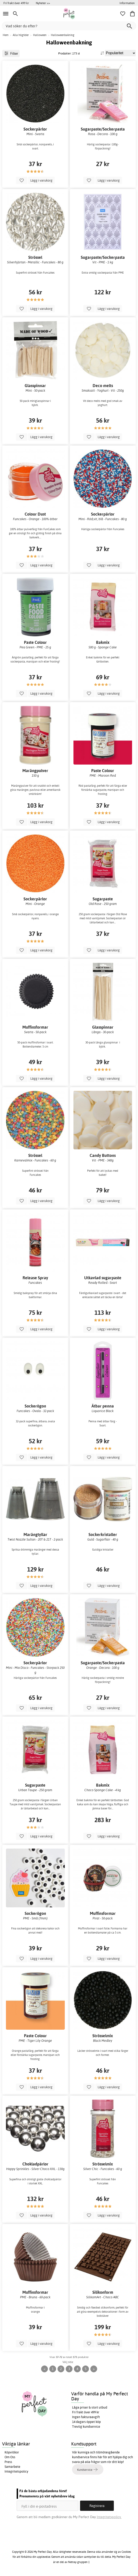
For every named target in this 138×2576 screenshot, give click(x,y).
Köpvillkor (12, 2452)
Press (8, 2462)
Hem (5, 35)
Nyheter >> (43, 3)
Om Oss (10, 2457)
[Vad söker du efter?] (69, 26)
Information (127, 3)
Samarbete (12, 2467)
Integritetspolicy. (109, 2517)
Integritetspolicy (16, 2471)
